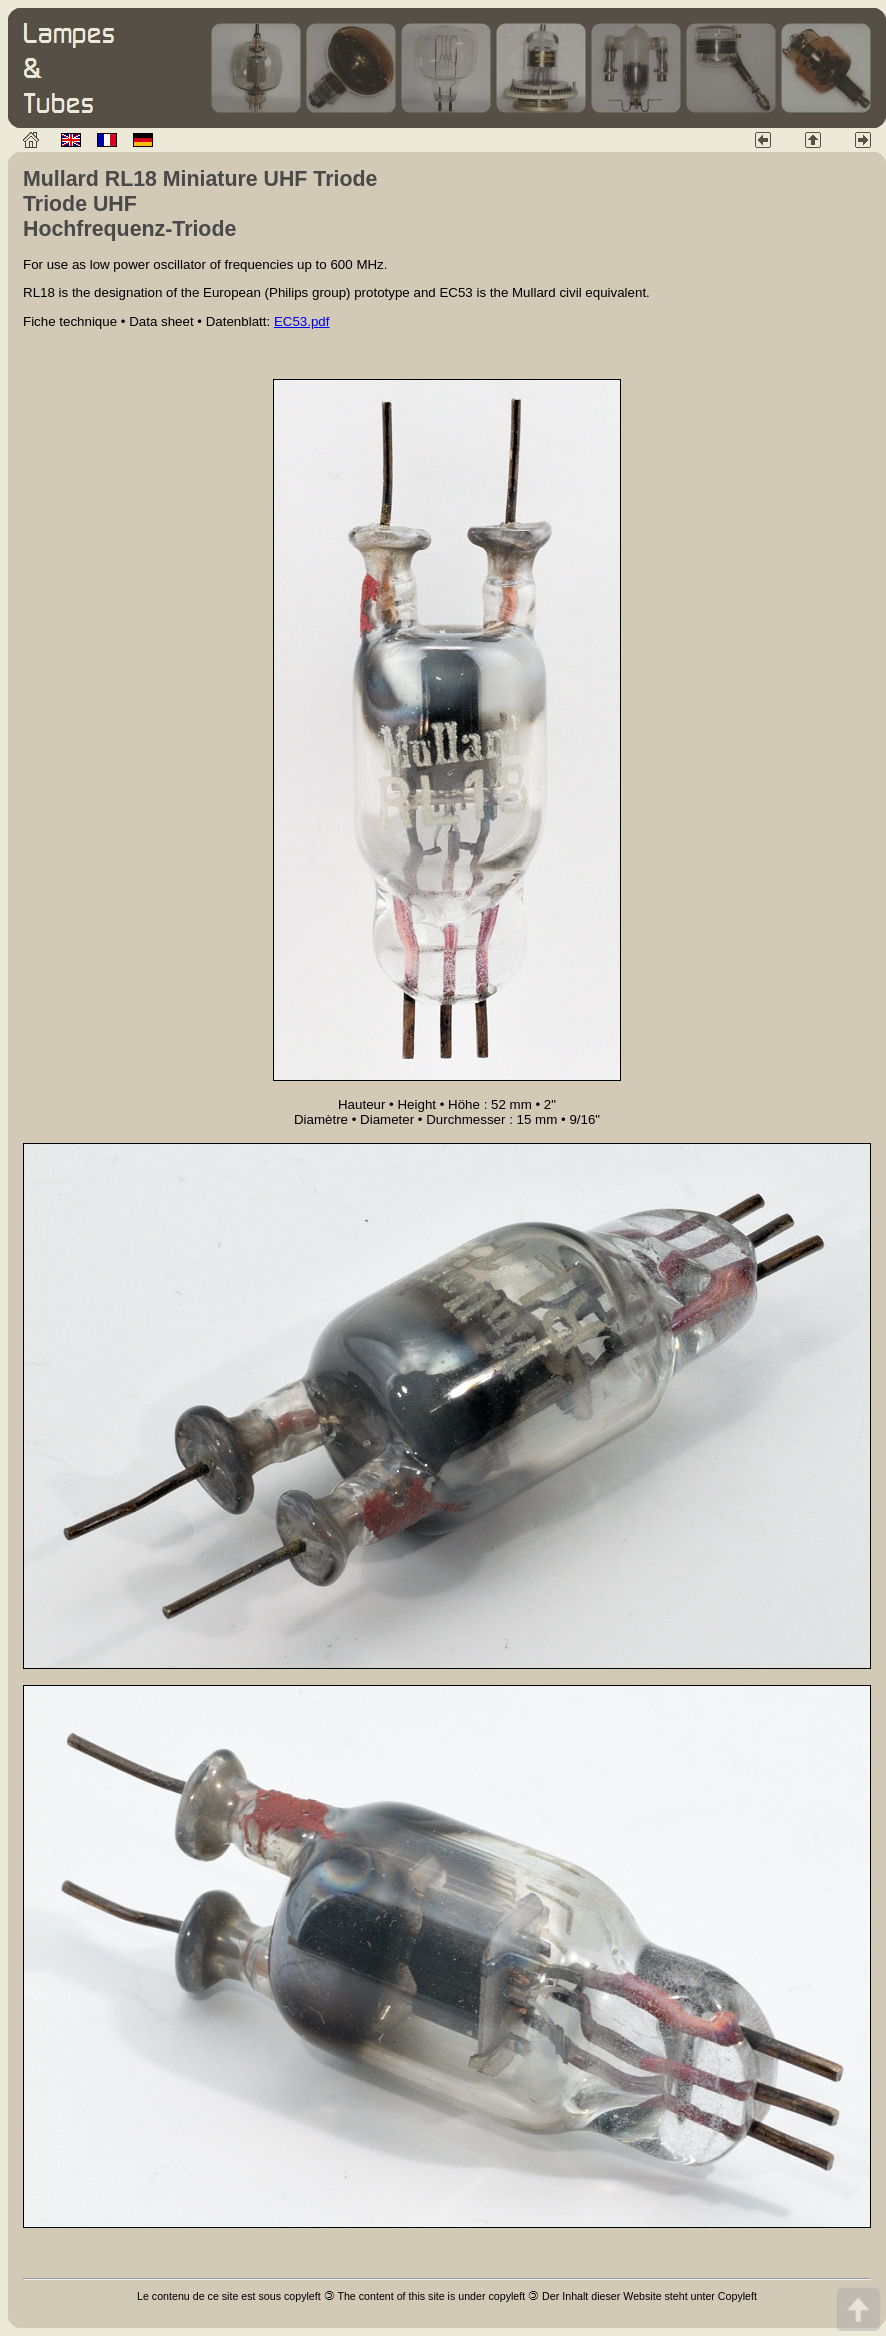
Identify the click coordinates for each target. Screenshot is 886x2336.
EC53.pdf (302, 321)
